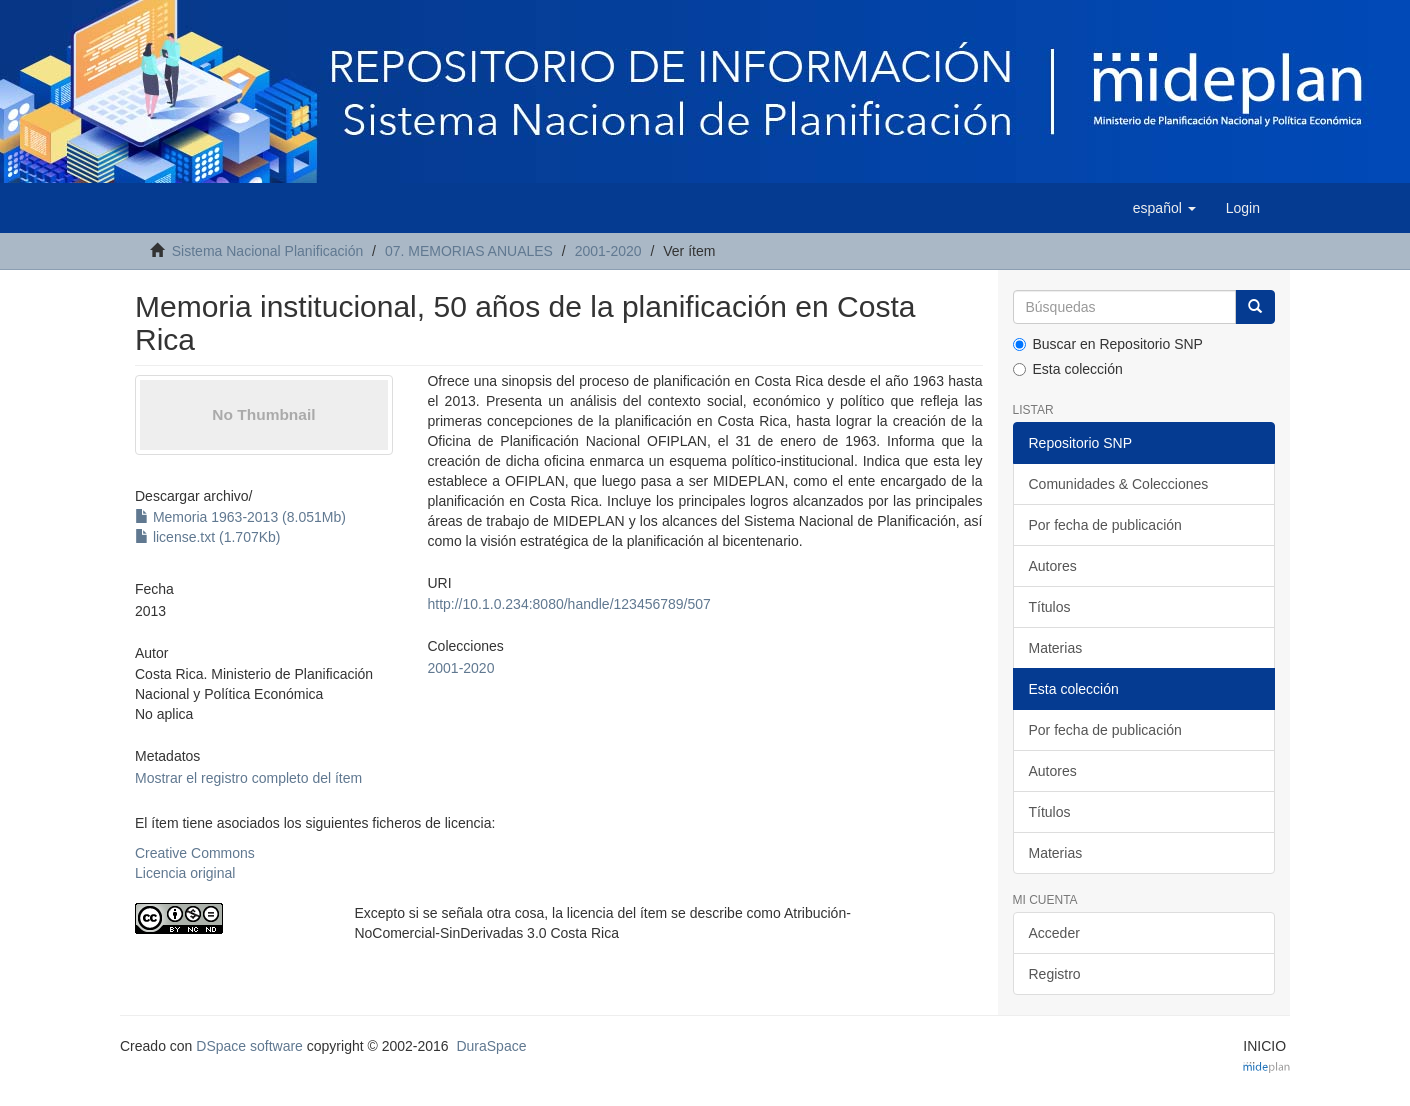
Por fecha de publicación (1105, 525)
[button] (1164, 208)
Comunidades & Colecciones (1119, 484)
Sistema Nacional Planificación (267, 251)
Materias (1056, 648)
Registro (1055, 974)
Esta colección (1068, 369)
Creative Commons (195, 853)
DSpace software (249, 1046)
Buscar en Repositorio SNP (1108, 344)
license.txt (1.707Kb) (208, 537)
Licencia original (185, 873)
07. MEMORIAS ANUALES (469, 251)
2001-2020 (608, 251)
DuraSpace (491, 1046)
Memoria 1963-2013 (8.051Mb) (240, 517)
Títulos (1050, 607)
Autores (1053, 566)
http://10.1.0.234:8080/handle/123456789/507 (568, 604)
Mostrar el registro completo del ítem (248, 778)
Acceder (1054, 933)
